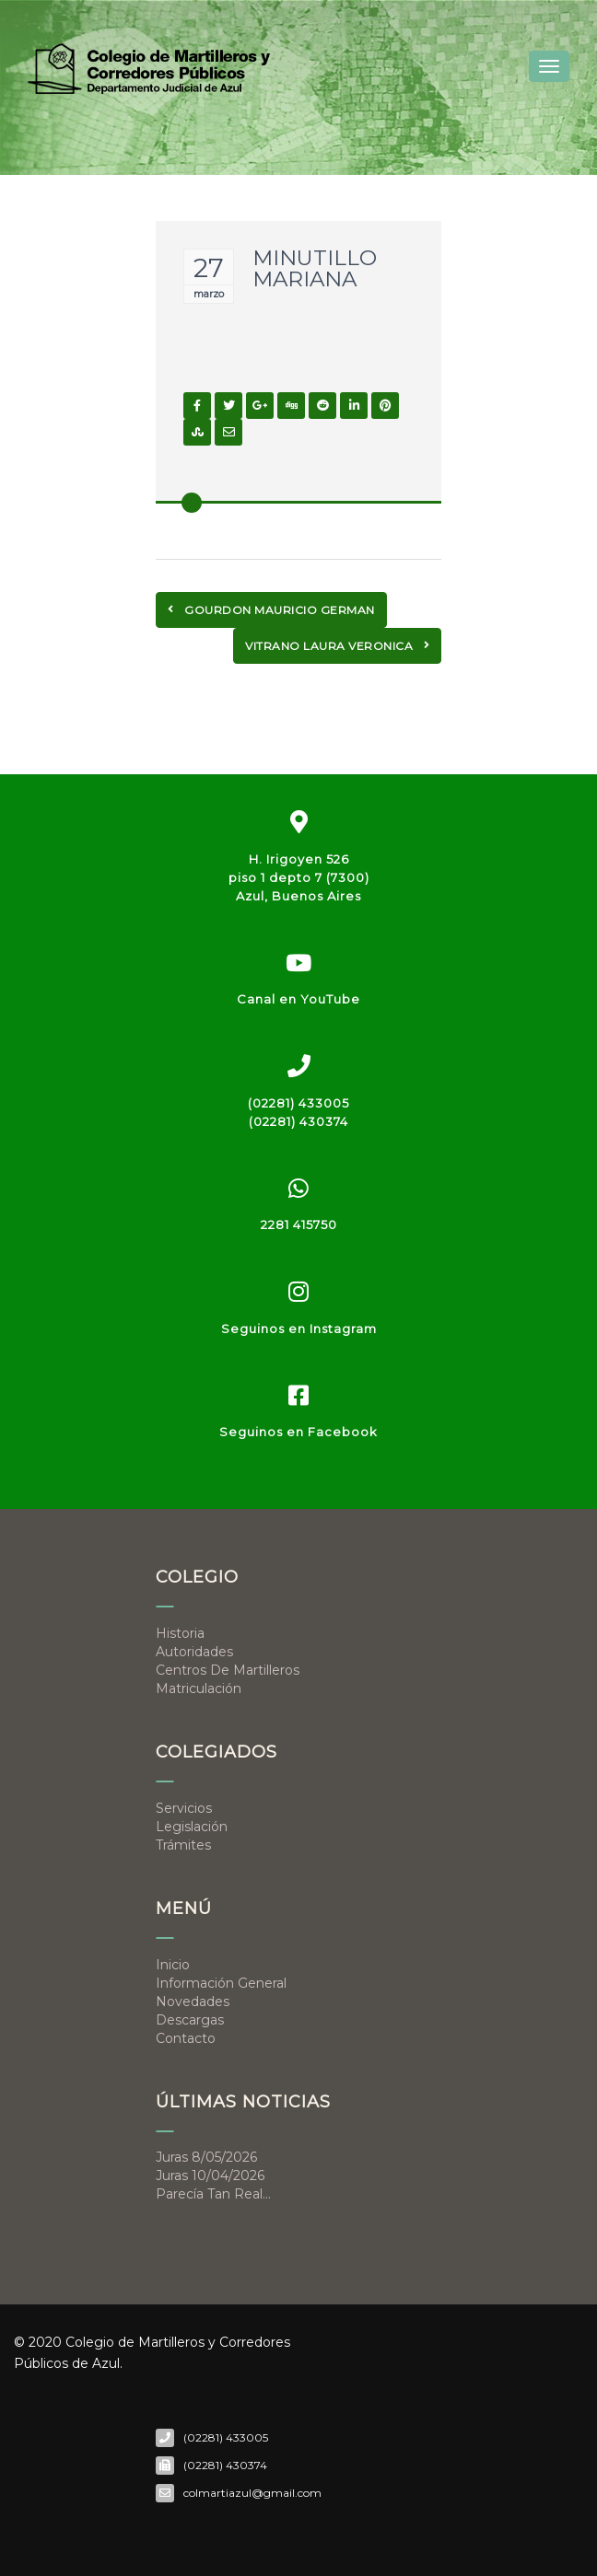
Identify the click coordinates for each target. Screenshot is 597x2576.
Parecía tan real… (213, 2194)
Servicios (184, 1808)
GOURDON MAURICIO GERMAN (271, 610)
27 (208, 268)
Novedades (192, 2001)
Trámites (183, 1845)
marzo (208, 293)
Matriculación (198, 1688)
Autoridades (194, 1651)
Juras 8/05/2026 (206, 2157)
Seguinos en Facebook (298, 1431)
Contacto (186, 2038)
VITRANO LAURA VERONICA (337, 646)
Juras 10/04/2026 (210, 2175)
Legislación (192, 1826)
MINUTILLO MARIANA (314, 268)
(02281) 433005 (298, 1103)
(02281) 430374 (298, 1121)
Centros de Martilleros (227, 1670)
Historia (180, 1633)
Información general (221, 1983)
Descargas (190, 2020)
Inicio (173, 1964)
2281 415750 (299, 1224)
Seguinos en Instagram (299, 1328)
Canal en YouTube (298, 999)
